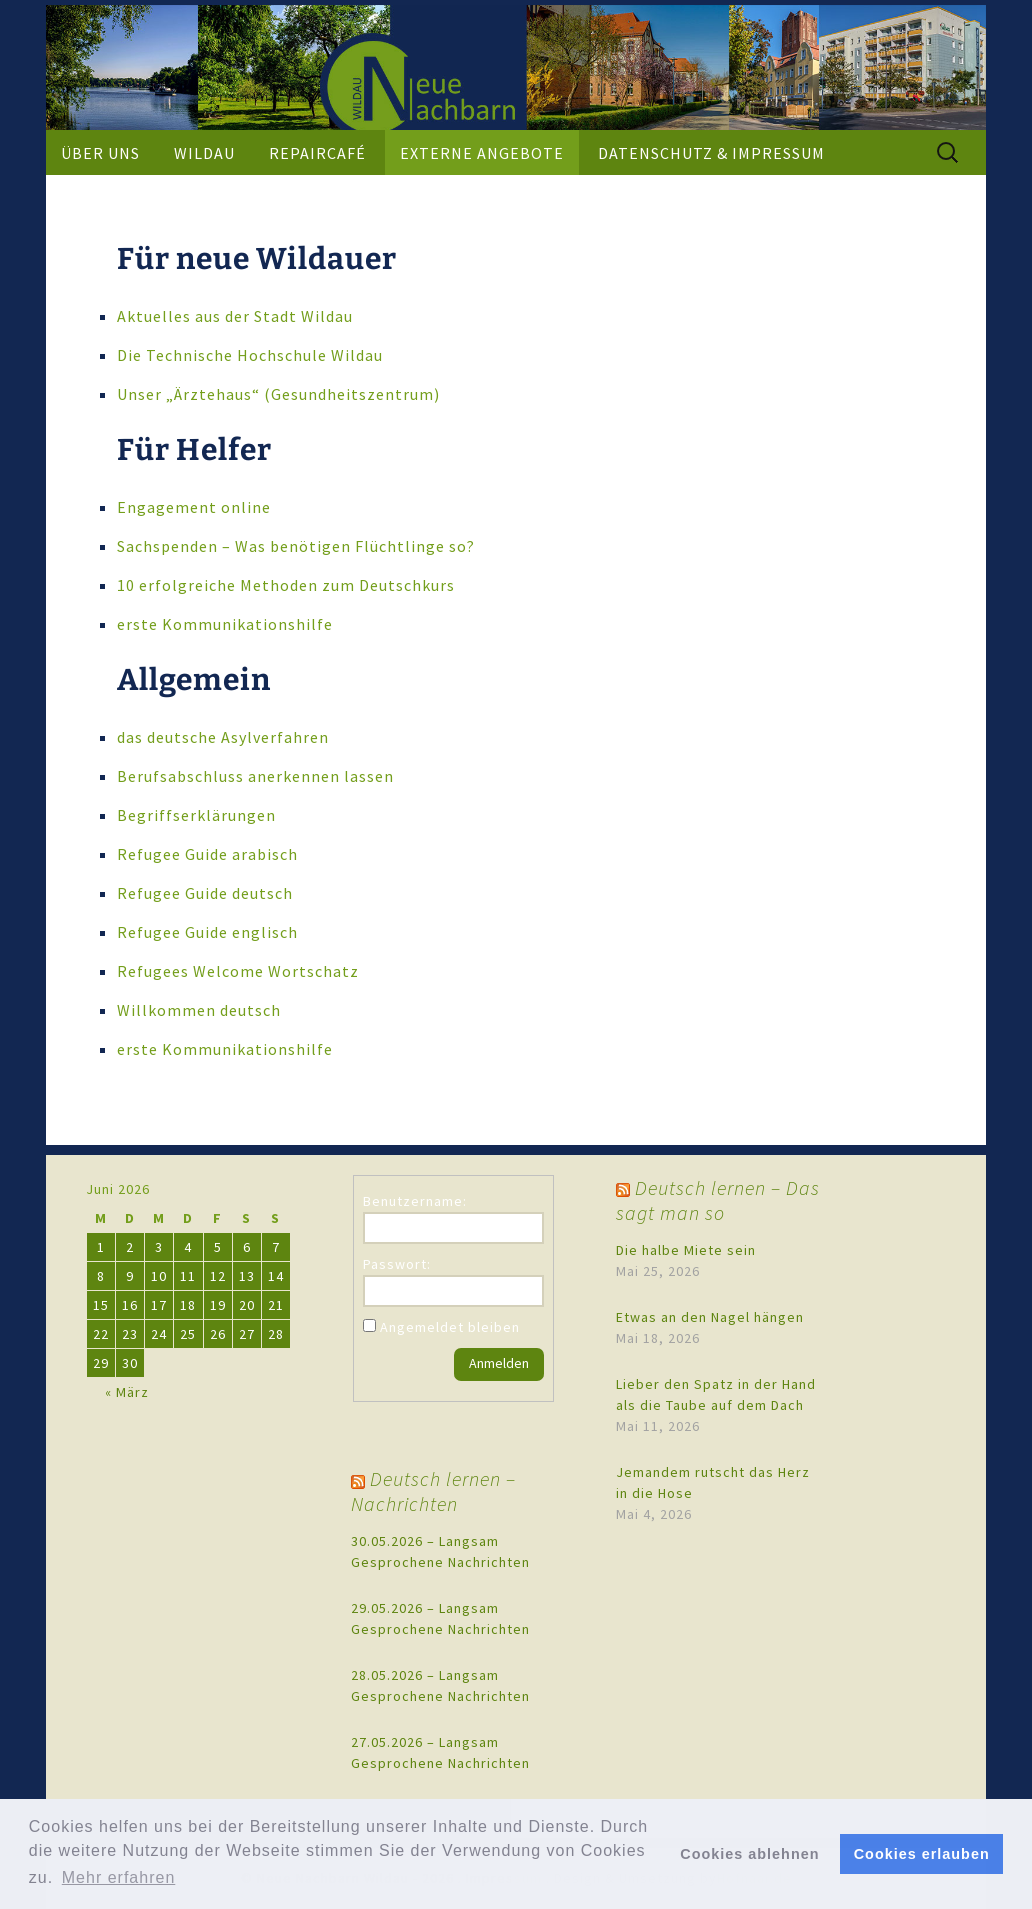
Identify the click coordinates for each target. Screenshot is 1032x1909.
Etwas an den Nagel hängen (710, 1317)
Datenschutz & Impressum (711, 153)
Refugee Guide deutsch (205, 893)
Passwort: (397, 1264)
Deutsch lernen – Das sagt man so (718, 1200)
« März (127, 1392)
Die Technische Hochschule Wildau (250, 355)
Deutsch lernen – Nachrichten (433, 1491)
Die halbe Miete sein (686, 1250)
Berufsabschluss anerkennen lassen (255, 776)
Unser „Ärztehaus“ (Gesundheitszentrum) (278, 394)
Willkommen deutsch (199, 1010)
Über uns (100, 153)
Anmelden (499, 1363)
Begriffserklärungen (196, 815)
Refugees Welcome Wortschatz (238, 971)
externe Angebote (482, 153)
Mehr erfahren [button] (119, 1877)
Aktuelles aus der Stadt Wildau (235, 316)
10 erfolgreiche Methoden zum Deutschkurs (286, 585)
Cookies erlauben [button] (922, 1854)
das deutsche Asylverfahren (223, 737)
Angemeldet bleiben (450, 1327)
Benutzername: (415, 1201)
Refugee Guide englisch (207, 932)
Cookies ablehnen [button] (749, 1854)
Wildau (204, 153)
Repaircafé (317, 153)
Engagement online (194, 507)
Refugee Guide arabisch (207, 854)
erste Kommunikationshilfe (225, 624)
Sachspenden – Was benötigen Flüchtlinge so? (296, 546)
